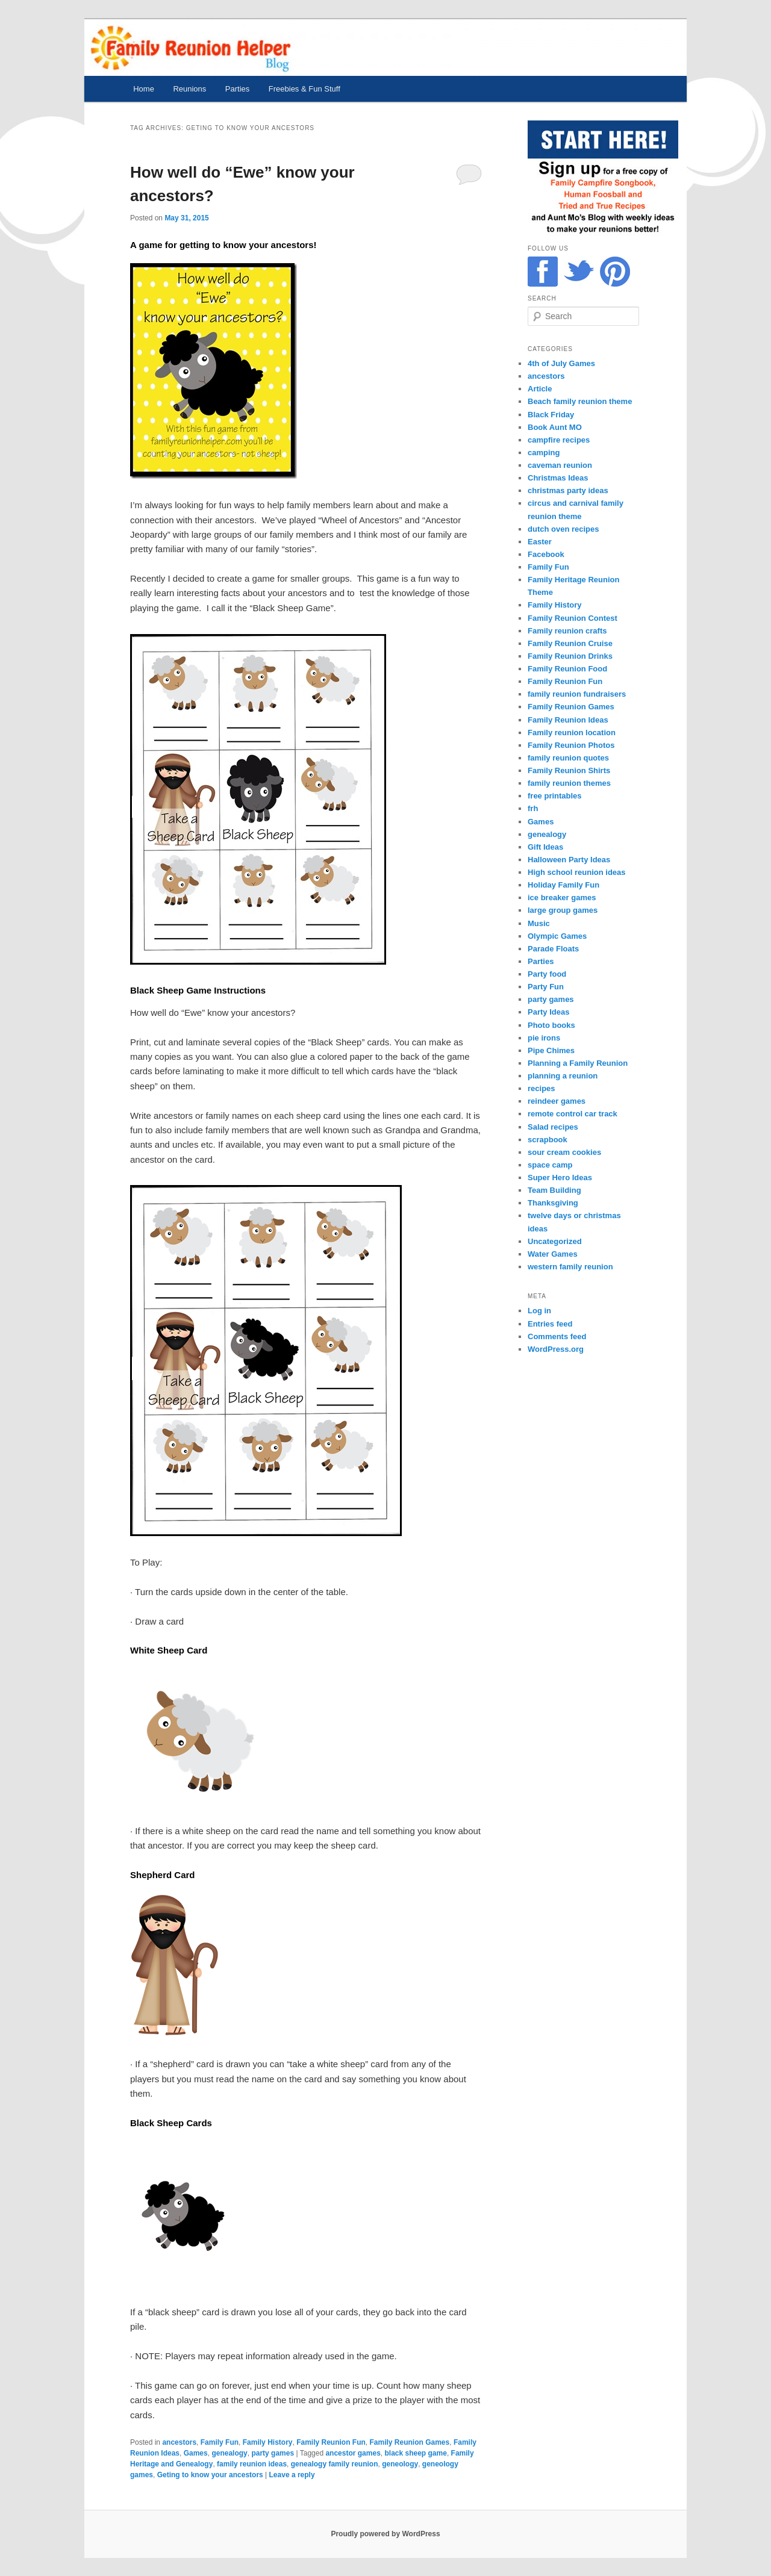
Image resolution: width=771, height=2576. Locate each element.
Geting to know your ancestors (210, 2475)
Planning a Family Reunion (578, 1063)
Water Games (553, 1253)
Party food (547, 973)
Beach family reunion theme (580, 401)
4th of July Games (561, 363)
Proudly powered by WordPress (385, 2534)
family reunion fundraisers (577, 693)
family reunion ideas (252, 2464)
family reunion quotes (568, 757)
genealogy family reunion (334, 2464)
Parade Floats (553, 948)
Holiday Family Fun (563, 884)
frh (533, 808)
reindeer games (556, 1101)
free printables (555, 795)
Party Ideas (548, 1011)
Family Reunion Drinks (570, 656)
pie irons (544, 1037)
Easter (540, 541)
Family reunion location (572, 732)
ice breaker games (562, 897)
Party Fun (546, 986)
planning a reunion (563, 1075)
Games (196, 2453)
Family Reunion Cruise (570, 643)
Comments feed (557, 1336)
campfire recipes (559, 439)
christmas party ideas (568, 490)
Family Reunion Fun (331, 2442)
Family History (268, 2442)
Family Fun (220, 2442)
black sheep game (415, 2453)
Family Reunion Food (567, 668)
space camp (550, 1164)
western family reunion (570, 1266)
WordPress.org (556, 1349)
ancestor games (352, 2453)
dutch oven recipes (563, 529)
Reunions (189, 88)
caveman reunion (560, 465)
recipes (541, 1088)
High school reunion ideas (577, 872)
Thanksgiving (553, 1202)
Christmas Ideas (558, 477)
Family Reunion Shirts (569, 770)
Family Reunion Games (410, 2442)
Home (143, 88)
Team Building (554, 1190)
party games (272, 2453)
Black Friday (551, 414)
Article (540, 388)
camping (544, 452)
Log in (539, 1310)
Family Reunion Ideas (568, 719)
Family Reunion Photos (571, 745)
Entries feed (550, 1323)
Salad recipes (553, 1126)
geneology (400, 2464)
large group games (563, 910)
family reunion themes (569, 783)
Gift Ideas (545, 846)
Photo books (551, 1025)
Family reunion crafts (567, 630)
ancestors (179, 2442)
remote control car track (572, 1113)
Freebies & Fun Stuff (304, 88)
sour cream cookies (564, 1152)
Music (539, 923)
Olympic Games (557, 936)
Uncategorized (555, 1241)
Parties (237, 88)
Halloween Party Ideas (569, 859)
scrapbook (547, 1139)
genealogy (229, 2453)
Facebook (546, 554)
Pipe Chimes (551, 1050)
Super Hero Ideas (560, 1177)
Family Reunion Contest (572, 618)
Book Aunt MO (555, 427)
